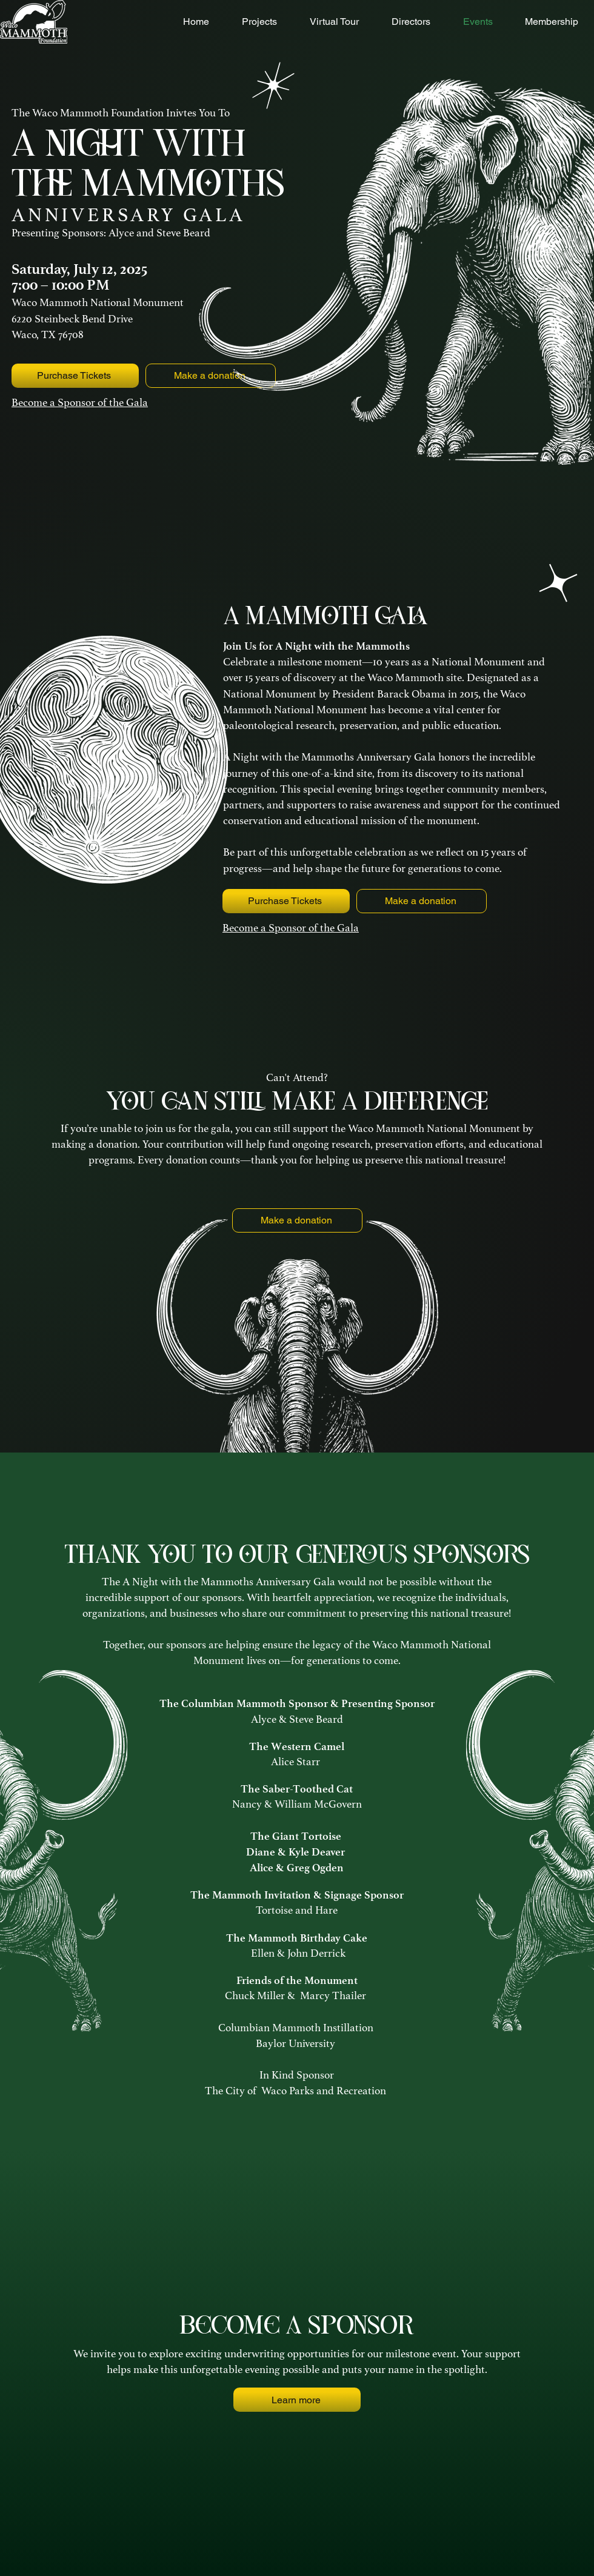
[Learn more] (297, 2400)
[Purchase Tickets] (75, 376)
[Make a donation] (421, 901)
